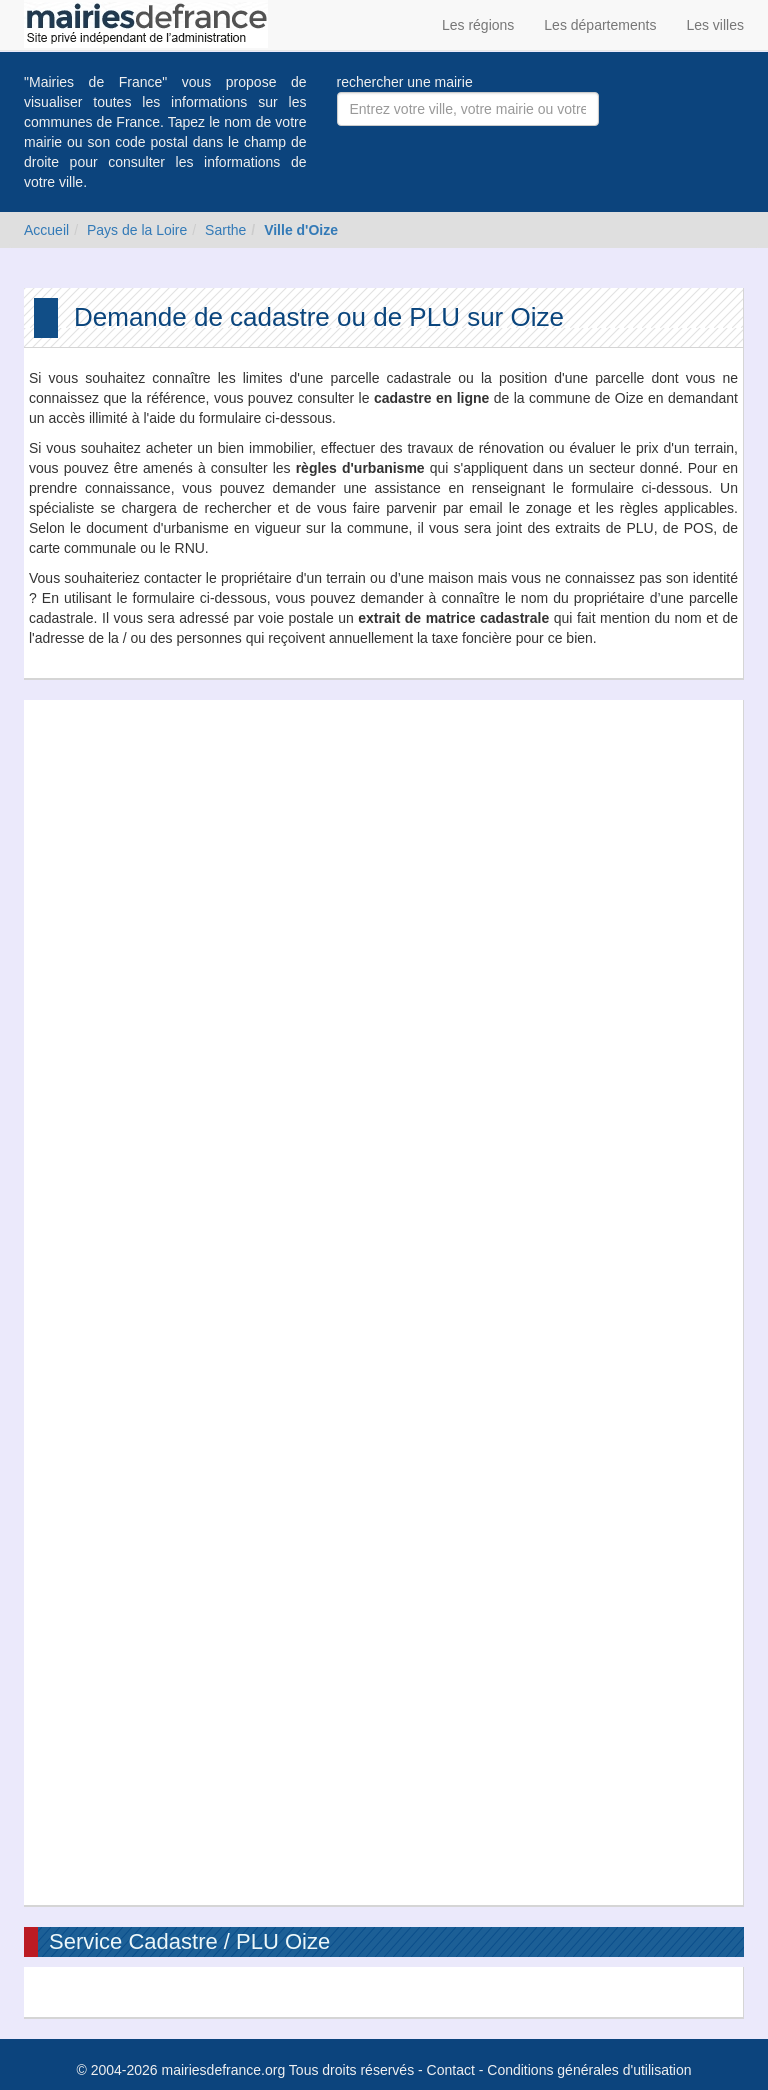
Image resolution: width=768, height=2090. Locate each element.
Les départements (600, 25)
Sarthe (225, 230)
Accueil (46, 230)
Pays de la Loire (137, 230)
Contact (451, 2070)
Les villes (715, 25)
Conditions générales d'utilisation (589, 2070)
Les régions (478, 25)
